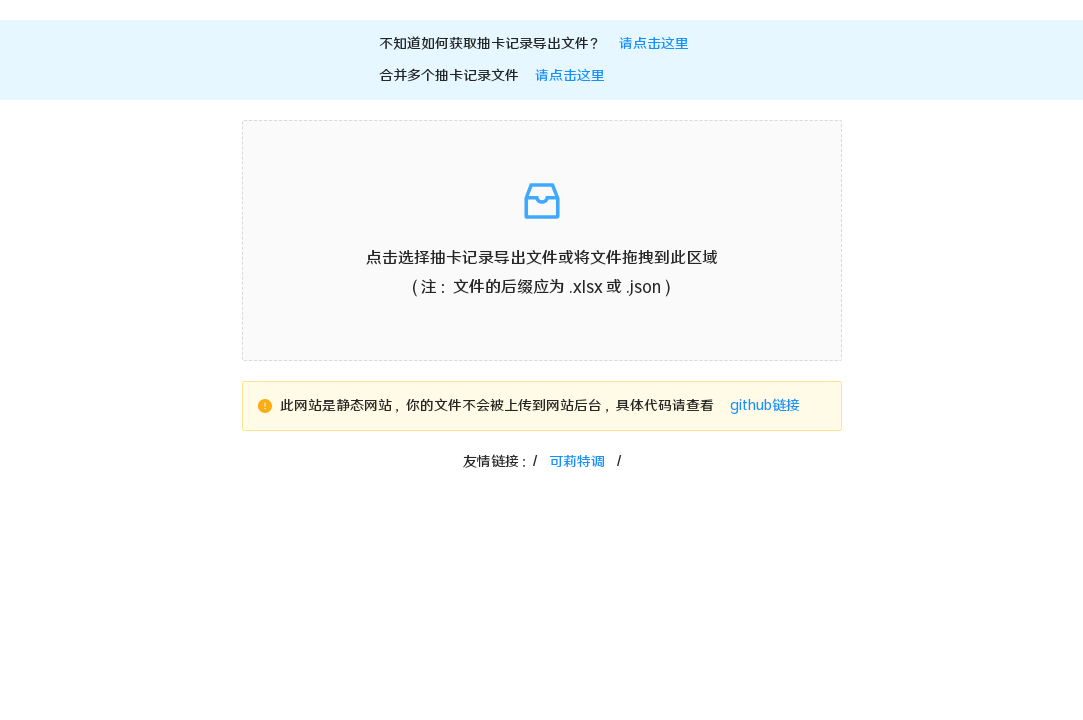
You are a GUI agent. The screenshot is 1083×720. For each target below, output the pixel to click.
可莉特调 (577, 461)
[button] (542, 240)
